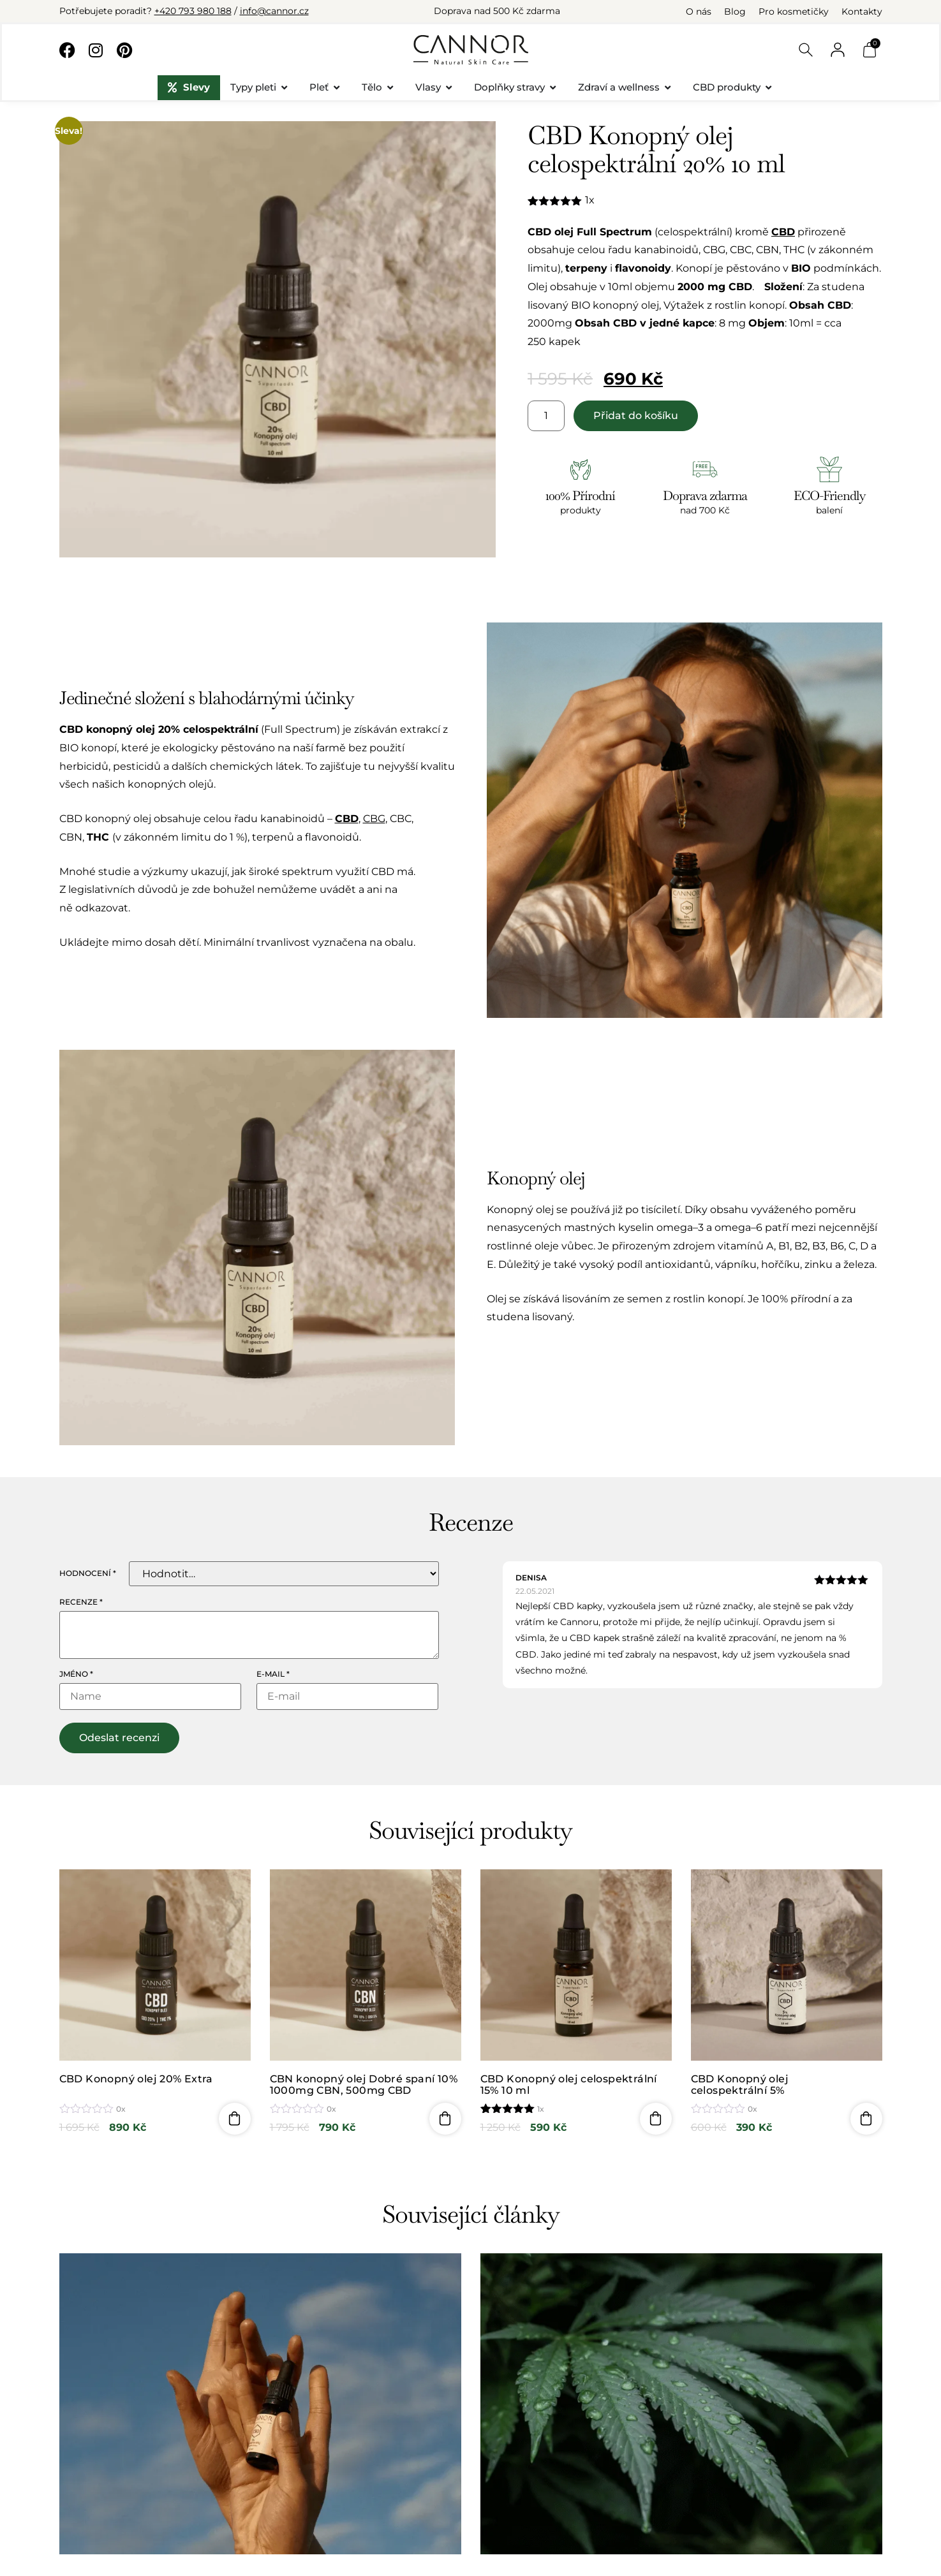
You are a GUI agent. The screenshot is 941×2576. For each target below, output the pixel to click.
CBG (374, 819)
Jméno (76, 1674)
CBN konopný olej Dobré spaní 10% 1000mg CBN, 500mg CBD (364, 2084)
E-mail (273, 1674)
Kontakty (861, 11)
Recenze (81, 1602)
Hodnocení (87, 1573)
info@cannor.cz (274, 11)
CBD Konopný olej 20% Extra (136, 2079)
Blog (735, 11)
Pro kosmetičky (794, 11)
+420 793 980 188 (193, 11)
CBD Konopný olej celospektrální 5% (740, 2084)
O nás (698, 11)
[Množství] (546, 416)
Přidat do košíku (635, 415)
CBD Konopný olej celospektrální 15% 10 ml (568, 2084)
